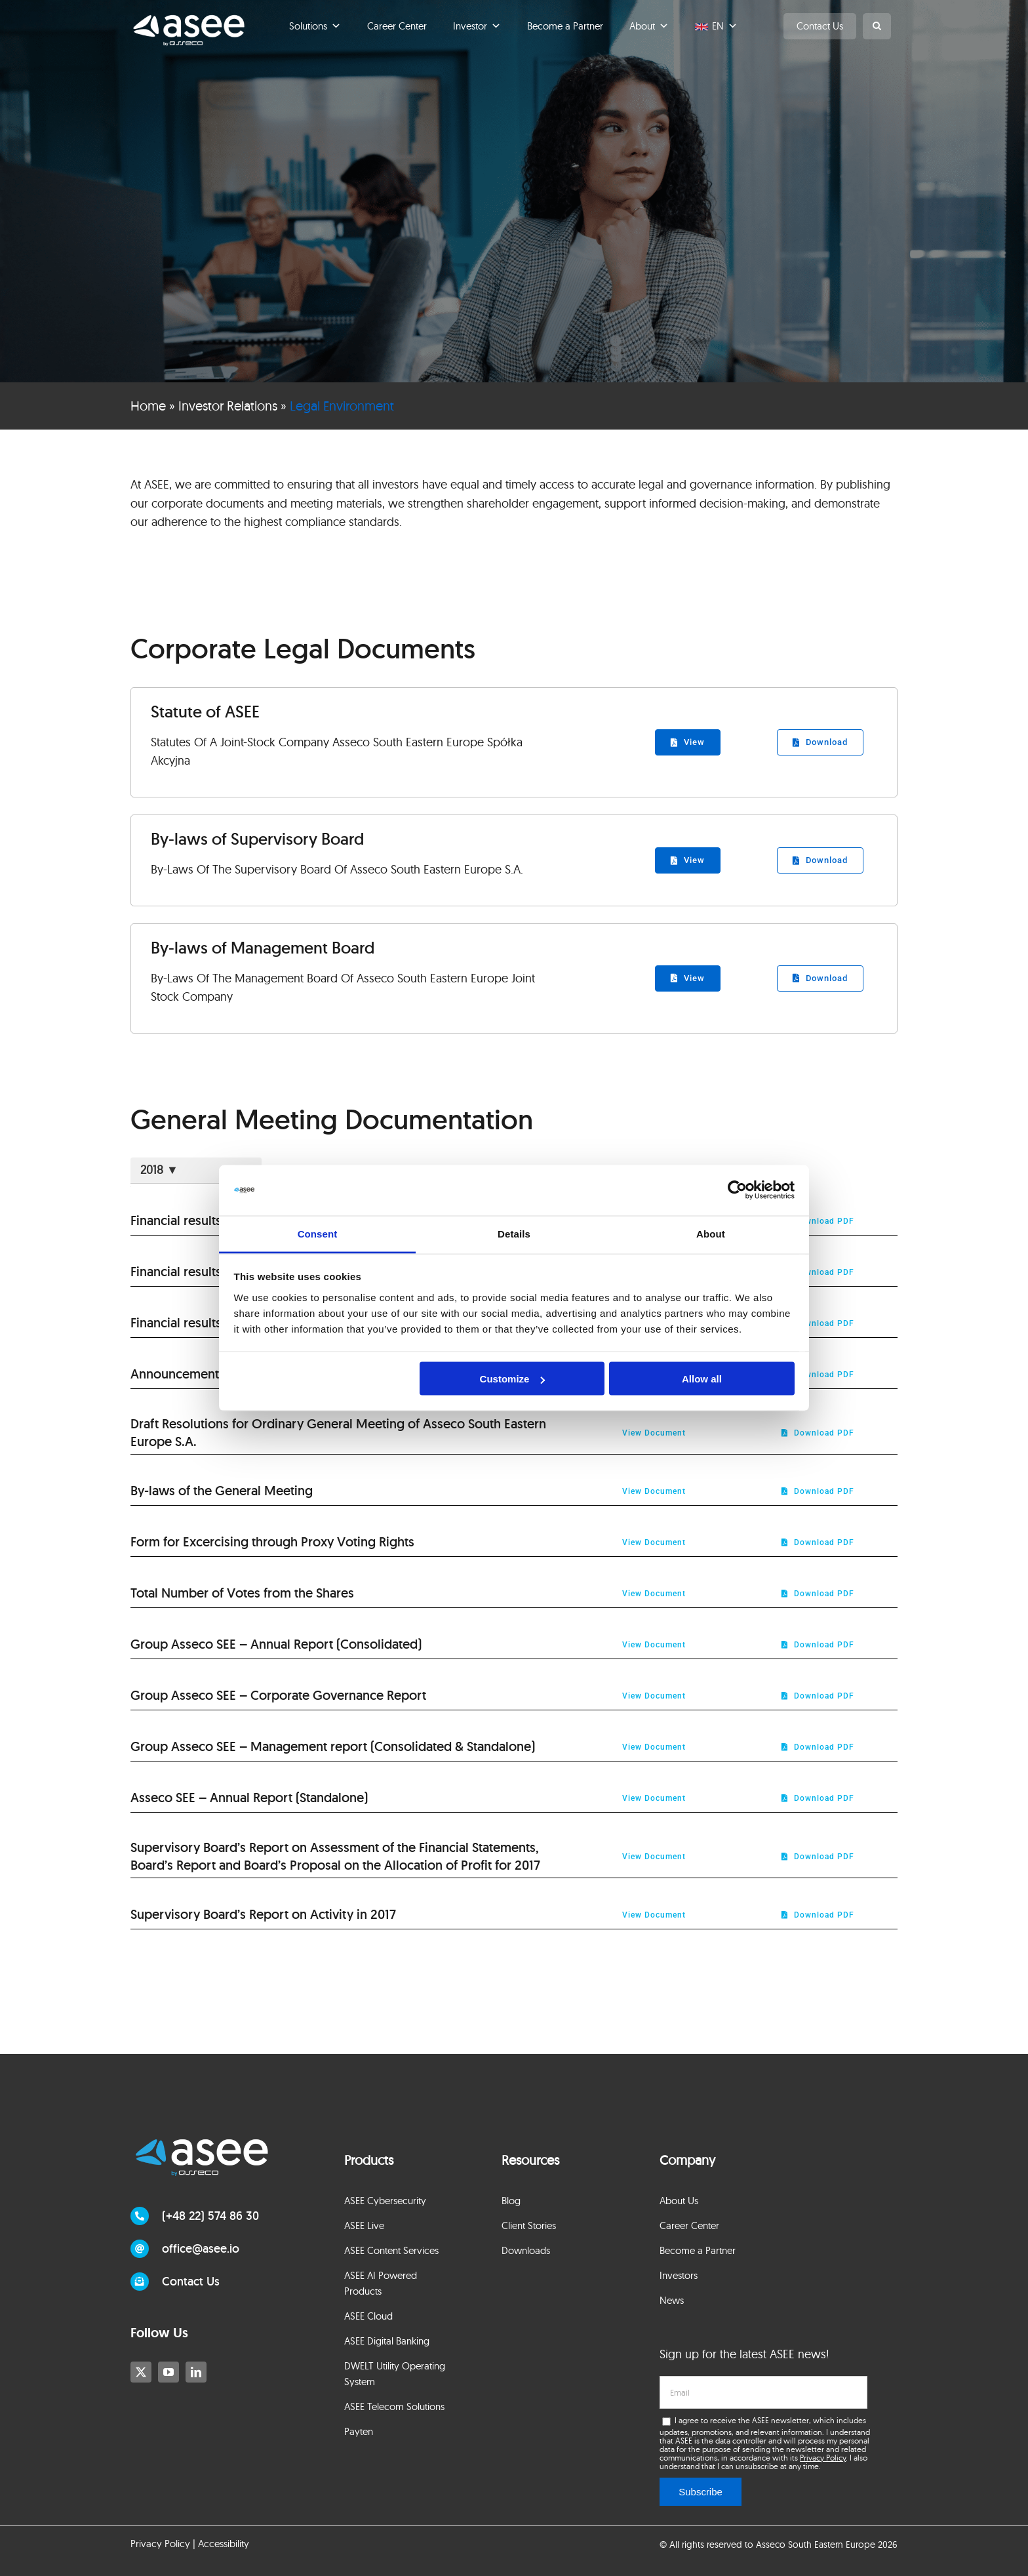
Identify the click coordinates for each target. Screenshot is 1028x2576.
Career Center (397, 26)
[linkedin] (196, 2372)
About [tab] (710, 1233)
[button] (877, 26)
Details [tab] (514, 1233)
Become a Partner (565, 26)
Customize (512, 1378)
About (649, 26)
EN (725, 26)
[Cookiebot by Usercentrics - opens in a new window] (737, 1190)
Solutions (315, 26)
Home (148, 405)
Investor (477, 26)
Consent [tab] (318, 1233)
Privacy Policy (823, 2458)
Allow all (702, 1378)
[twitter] (140, 2372)
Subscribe (700, 2491)
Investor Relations (227, 405)
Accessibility (223, 2543)
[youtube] (168, 2372)
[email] (763, 2392)
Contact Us (820, 26)
